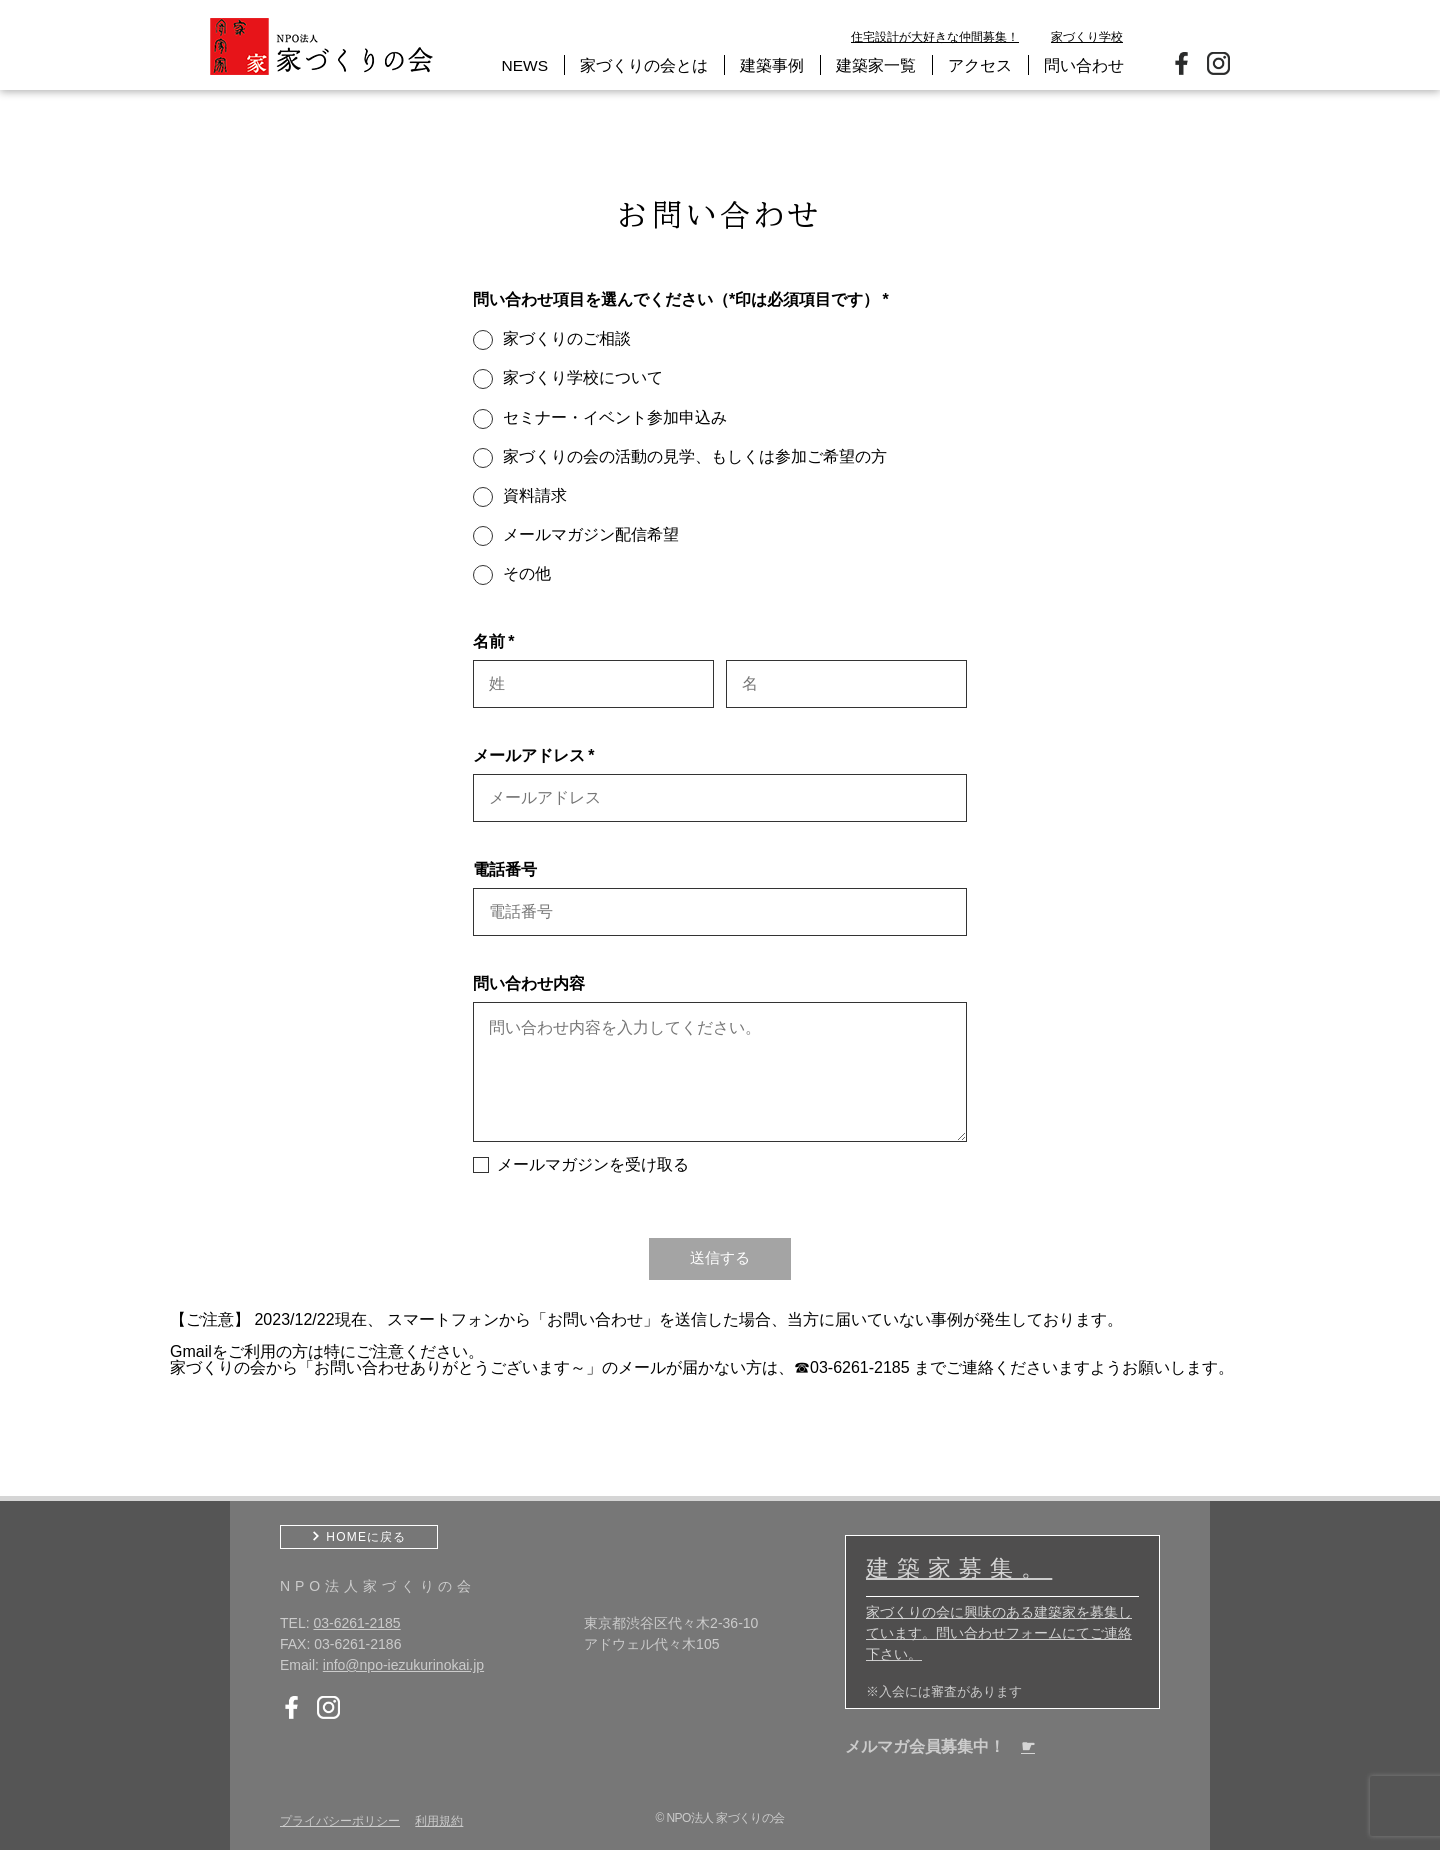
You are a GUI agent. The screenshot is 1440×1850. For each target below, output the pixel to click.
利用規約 (439, 1820)
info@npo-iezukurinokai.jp (403, 1664)
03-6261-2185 (356, 1622)
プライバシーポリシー (340, 1820)
